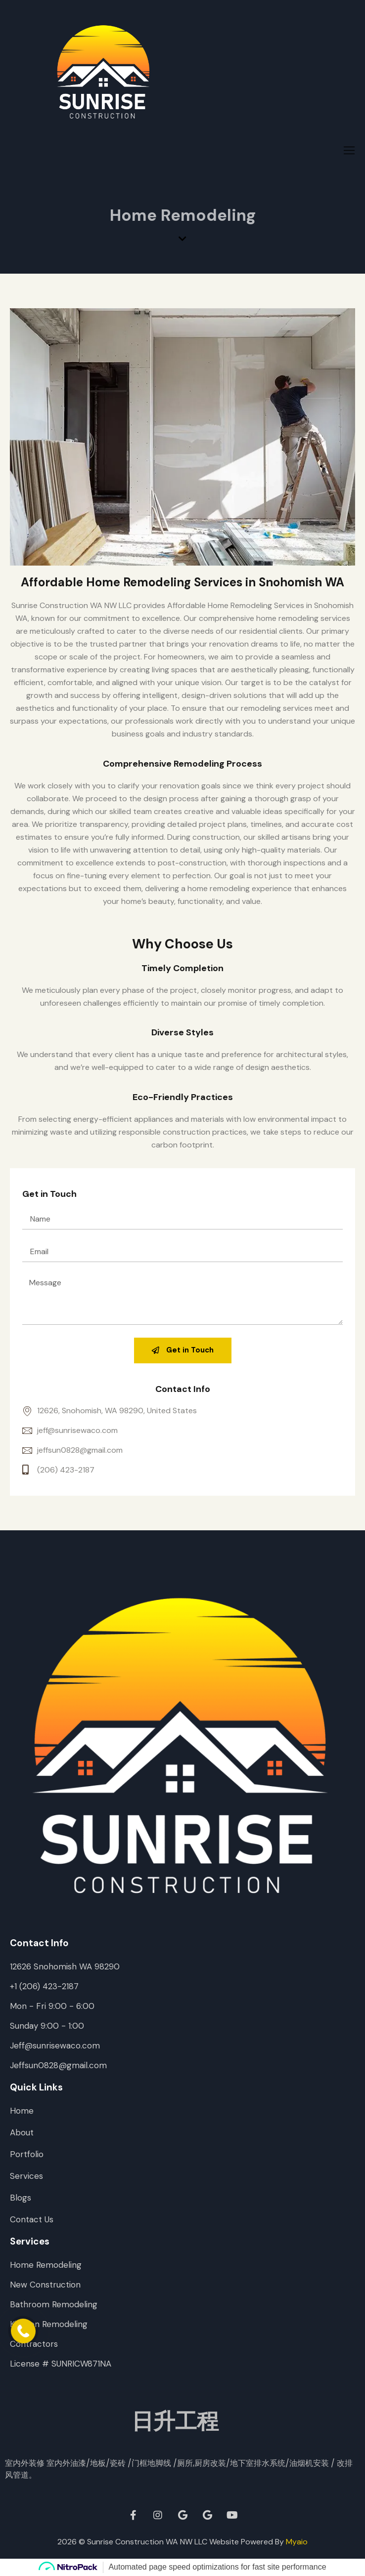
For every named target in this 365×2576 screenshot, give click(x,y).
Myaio (297, 2541)
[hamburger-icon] (349, 151)
